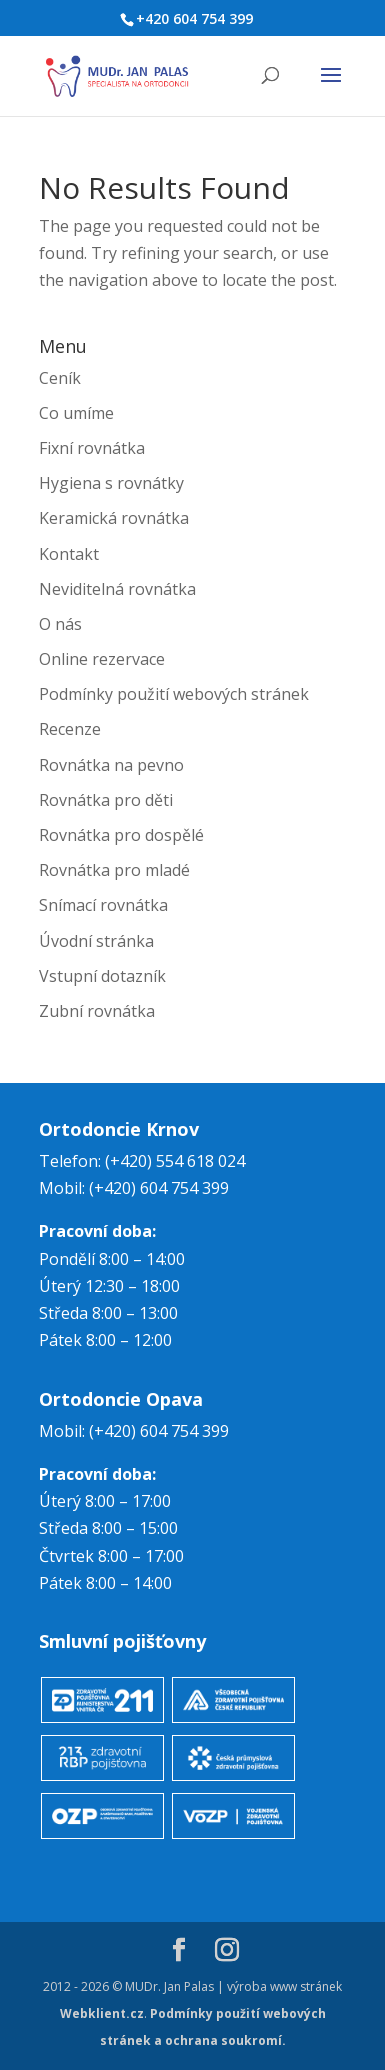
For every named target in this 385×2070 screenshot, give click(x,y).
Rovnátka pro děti (106, 800)
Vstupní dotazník (102, 976)
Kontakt (69, 554)
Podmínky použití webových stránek (174, 694)
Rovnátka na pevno (111, 765)
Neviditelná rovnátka (117, 589)
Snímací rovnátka (103, 905)
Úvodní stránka (96, 941)
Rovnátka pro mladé (114, 870)
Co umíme (76, 413)
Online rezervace (102, 659)
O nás (60, 624)
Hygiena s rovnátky (111, 483)
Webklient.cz (102, 2013)
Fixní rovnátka (92, 448)
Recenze (70, 729)
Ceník (60, 378)
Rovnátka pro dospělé (121, 835)
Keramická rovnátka (114, 518)
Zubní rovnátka (97, 1011)
